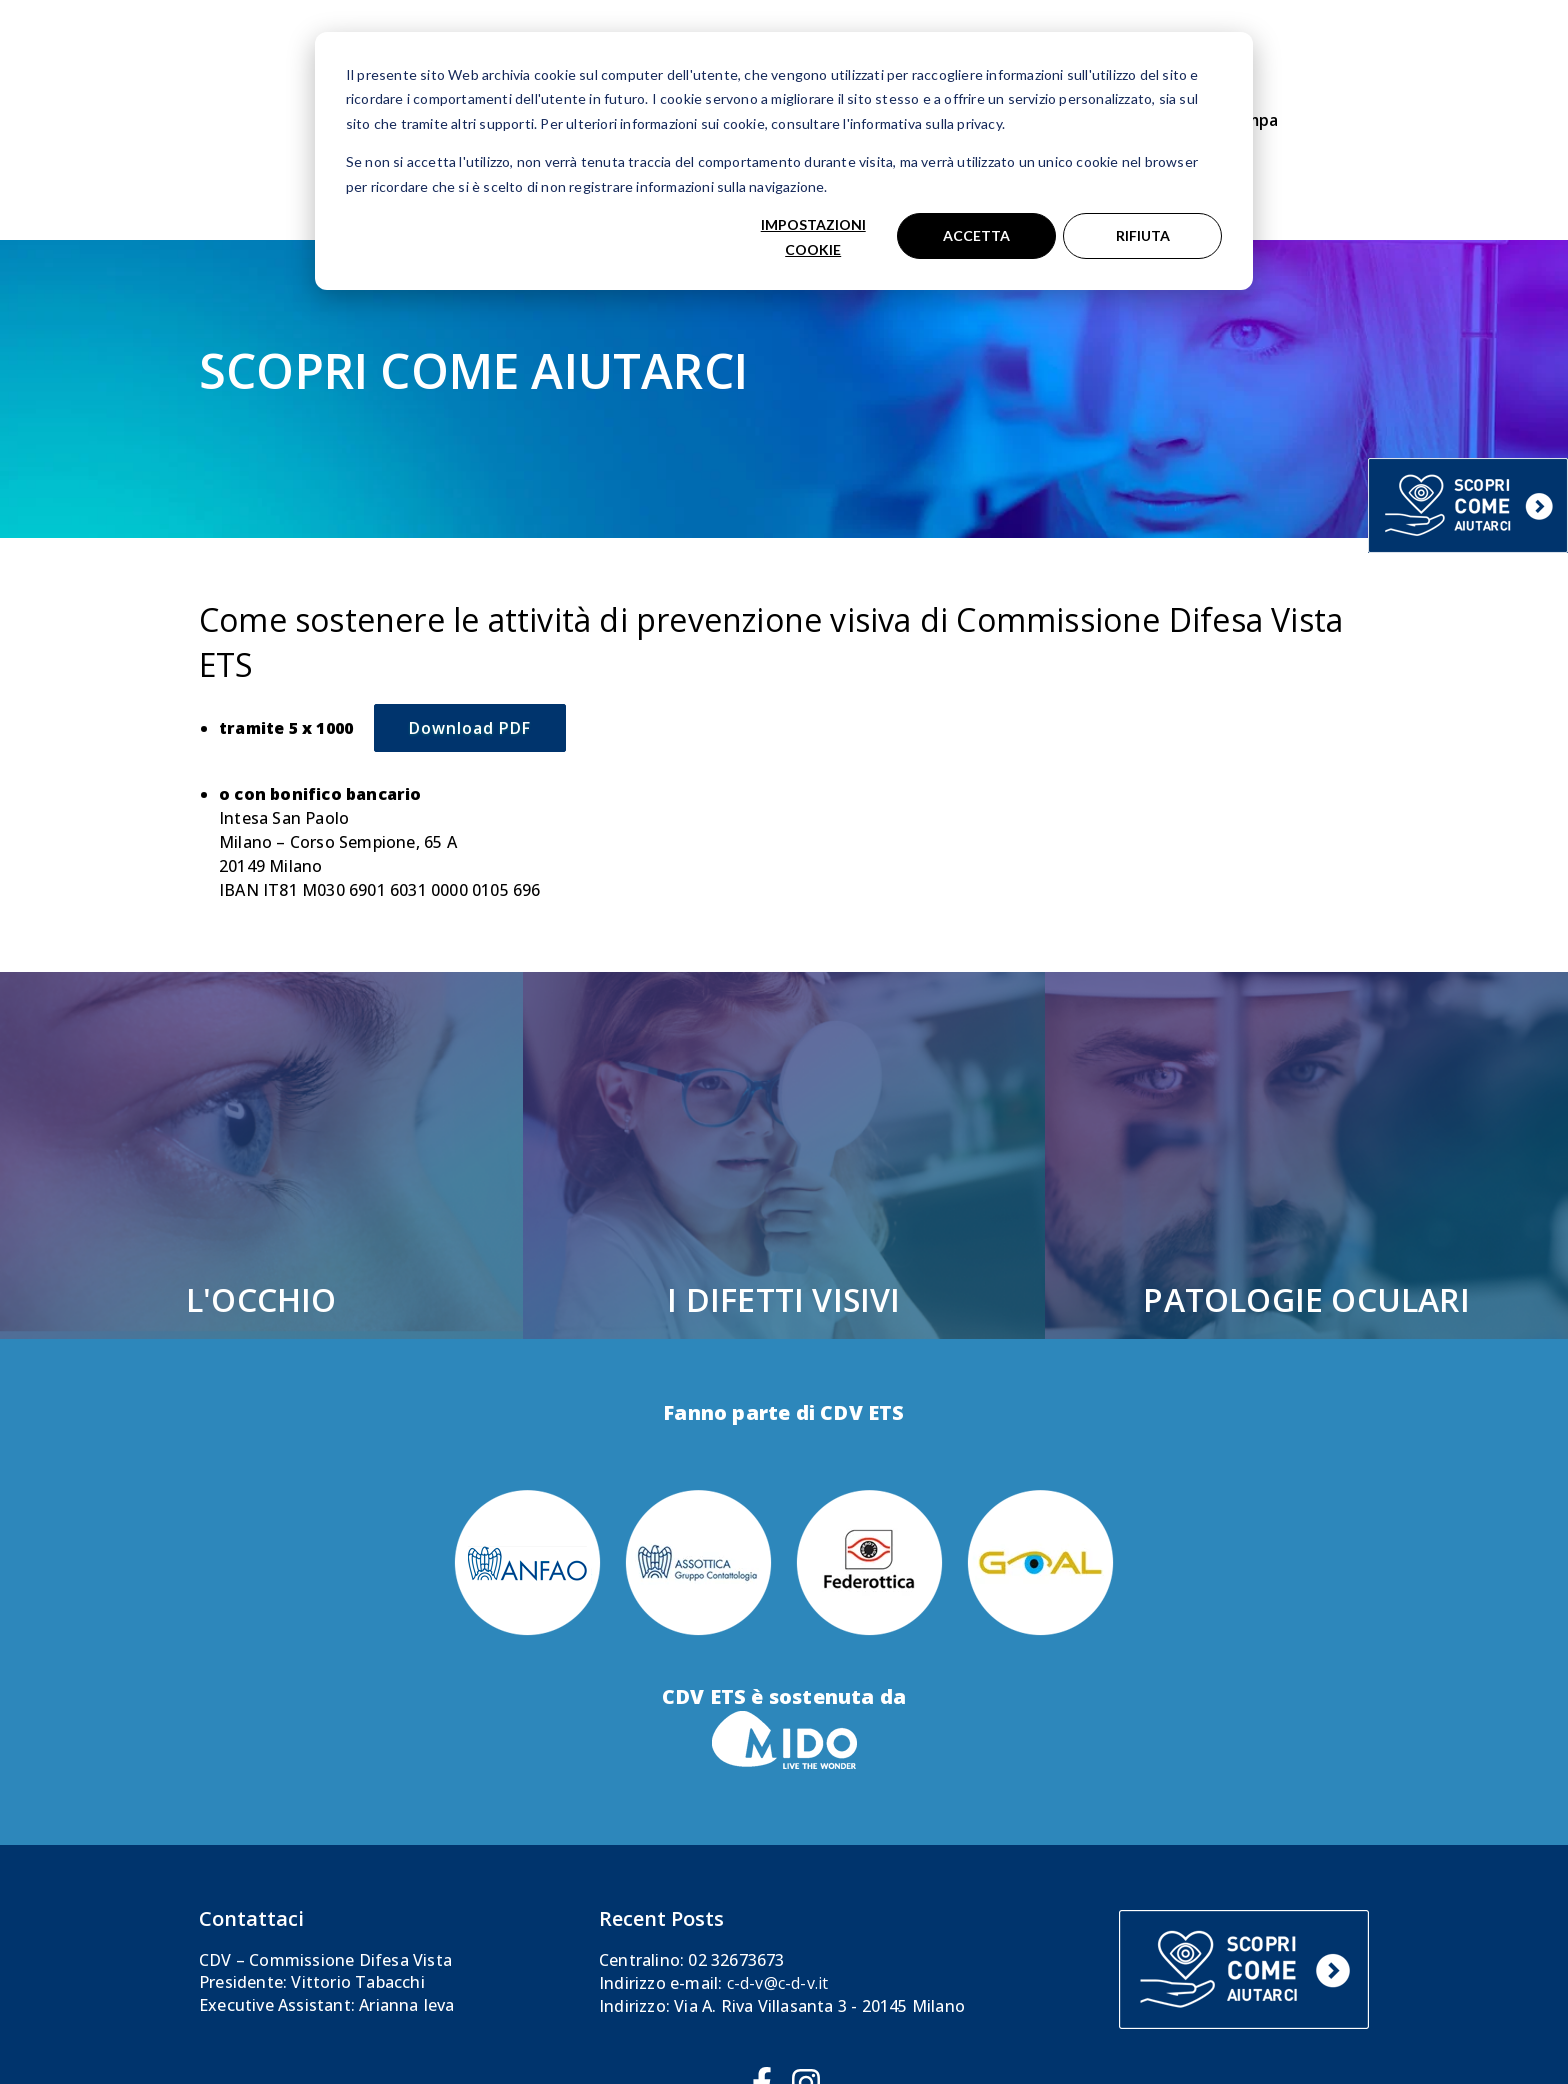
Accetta (976, 235)
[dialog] (784, 161)
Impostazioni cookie (813, 237)
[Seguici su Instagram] (806, 1963)
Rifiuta (1143, 235)
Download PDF (470, 608)
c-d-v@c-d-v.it (778, 1863)
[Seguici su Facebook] (762, 1963)
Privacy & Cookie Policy (955, 2031)
